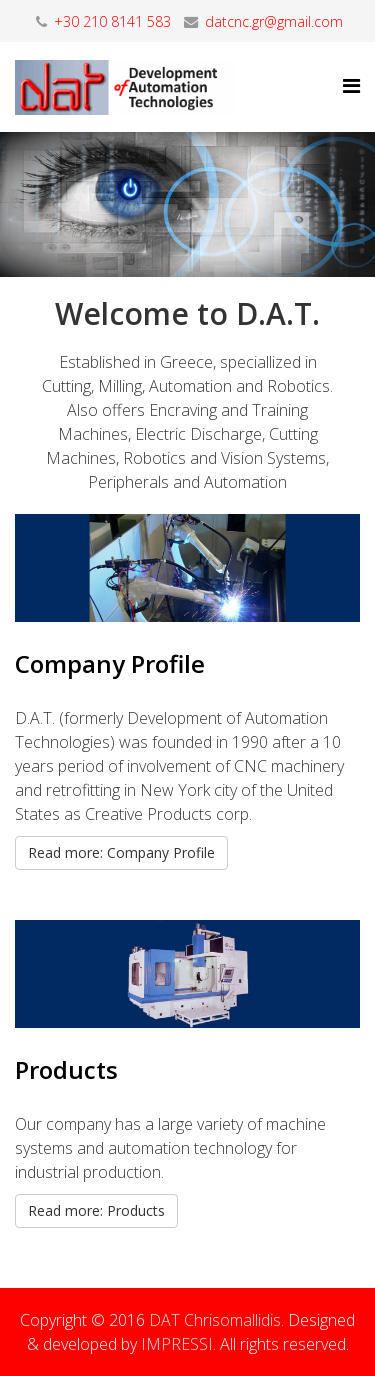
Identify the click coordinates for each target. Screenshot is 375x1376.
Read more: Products (96, 1210)
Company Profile (110, 663)
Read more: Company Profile (121, 852)
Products (66, 1069)
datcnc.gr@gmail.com (274, 21)
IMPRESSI (177, 1344)
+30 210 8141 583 (112, 21)
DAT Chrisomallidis (215, 1320)
